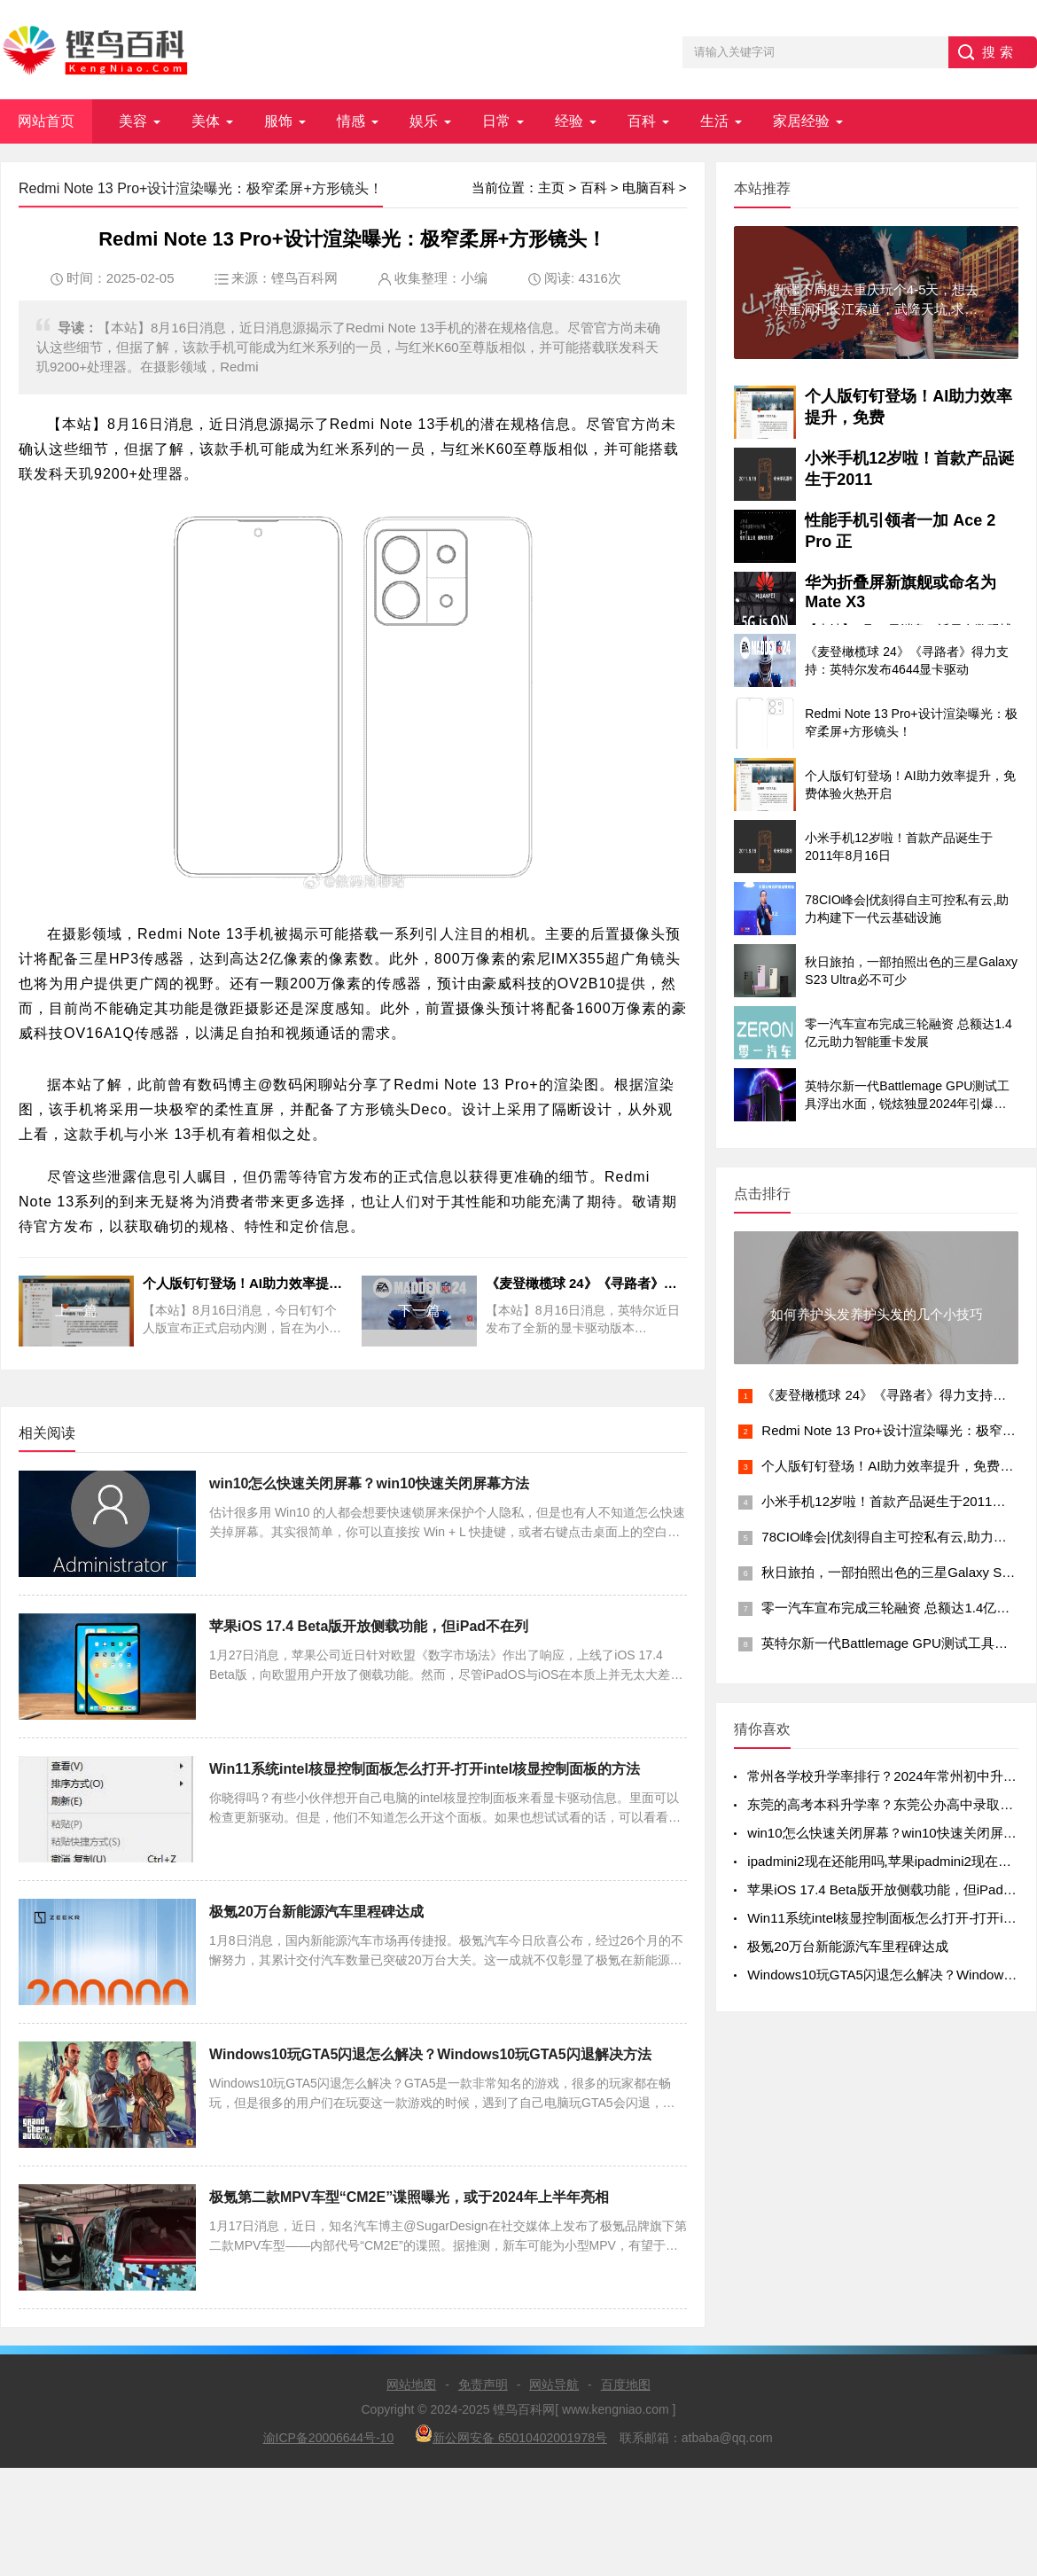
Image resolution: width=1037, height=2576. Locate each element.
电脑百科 (648, 187)
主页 (551, 187)
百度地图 (626, 2384)
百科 (642, 121)
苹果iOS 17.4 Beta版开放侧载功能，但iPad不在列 (368, 1626)
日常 (496, 121)
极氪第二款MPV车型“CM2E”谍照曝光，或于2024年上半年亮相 (409, 2197)
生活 (714, 121)
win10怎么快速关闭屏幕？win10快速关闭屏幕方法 (369, 1483)
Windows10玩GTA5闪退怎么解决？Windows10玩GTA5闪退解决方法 (430, 2054)
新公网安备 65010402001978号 (511, 2434)
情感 (351, 121)
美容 (133, 121)
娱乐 (423, 121)
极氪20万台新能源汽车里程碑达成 (316, 1911)
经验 (569, 121)
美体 (205, 121)
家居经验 (801, 121)
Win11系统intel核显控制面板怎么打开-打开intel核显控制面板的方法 (424, 1768)
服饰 (278, 121)
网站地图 (411, 2384)
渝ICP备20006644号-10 (328, 2438)
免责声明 (483, 2384)
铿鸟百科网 (304, 277)
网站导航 (554, 2384)
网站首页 (46, 121)
